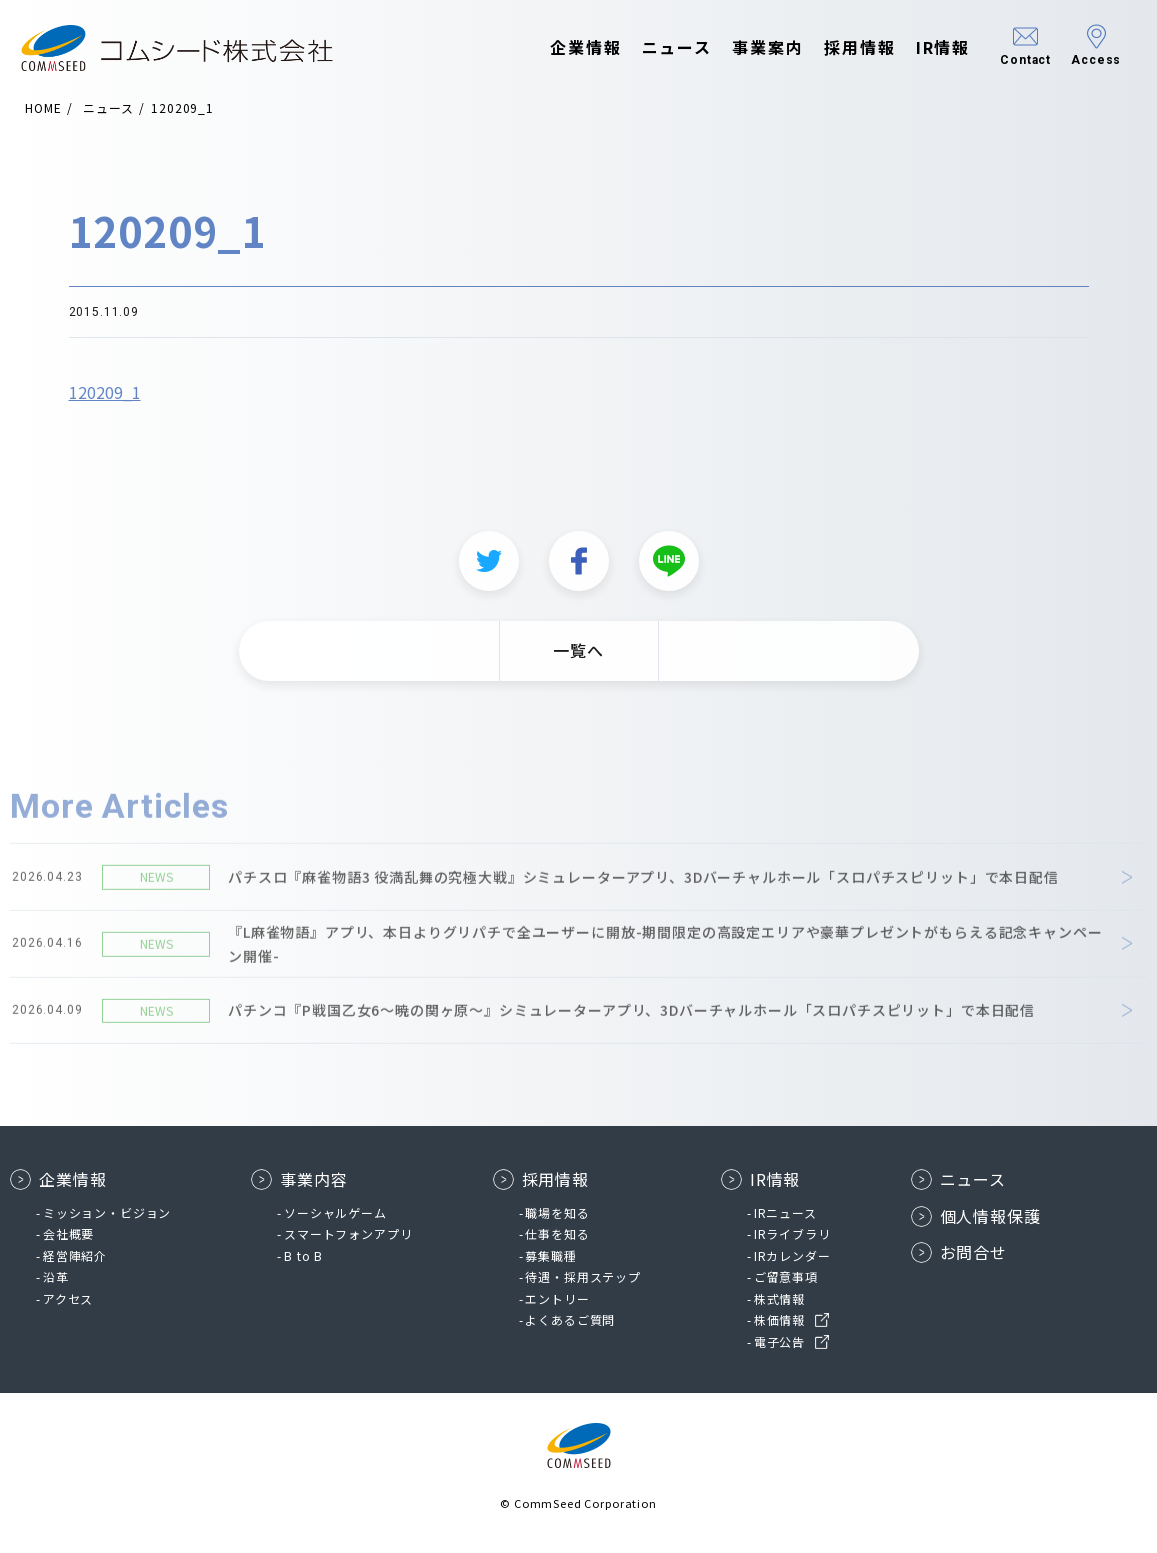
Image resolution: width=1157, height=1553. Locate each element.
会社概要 (68, 1233)
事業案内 (749, 48)
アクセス (68, 1298)
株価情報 (779, 1319)
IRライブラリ (792, 1233)
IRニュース (785, 1212)
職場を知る (557, 1212)
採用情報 (841, 48)
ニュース (657, 48)
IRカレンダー (792, 1255)
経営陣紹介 (75, 1255)
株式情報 (779, 1298)
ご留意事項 (786, 1276)
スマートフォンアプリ (348, 1233)
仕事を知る (557, 1233)
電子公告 (779, 1341)
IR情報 (923, 48)
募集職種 (550, 1255)
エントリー (557, 1298)
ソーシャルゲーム (335, 1212)
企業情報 (567, 48)
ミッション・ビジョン (107, 1212)
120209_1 (105, 402)
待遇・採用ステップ (583, 1276)
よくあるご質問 (570, 1319)
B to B (303, 1255)
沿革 (56, 1276)
